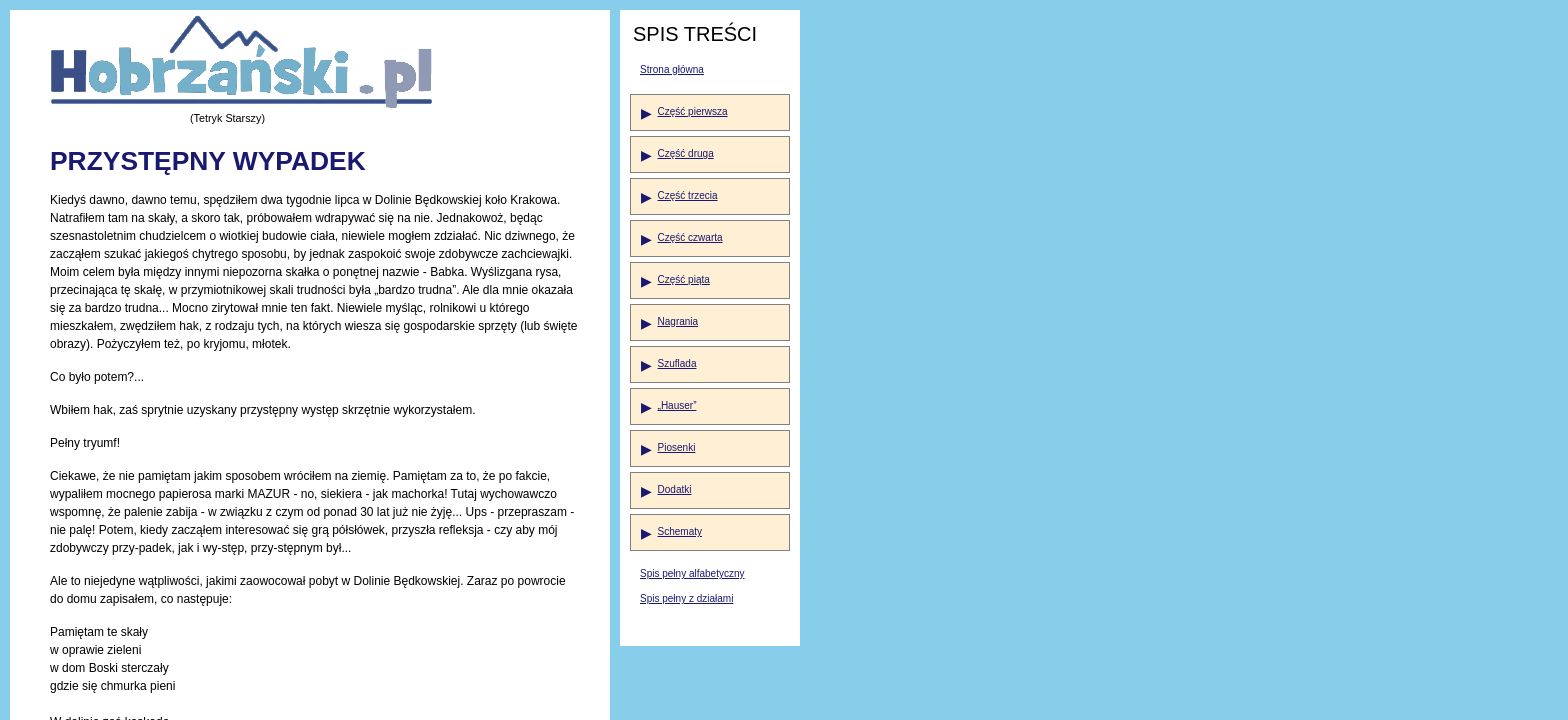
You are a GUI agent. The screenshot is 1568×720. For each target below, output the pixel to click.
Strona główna (672, 69)
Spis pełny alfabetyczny (692, 573)
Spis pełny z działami (686, 598)
